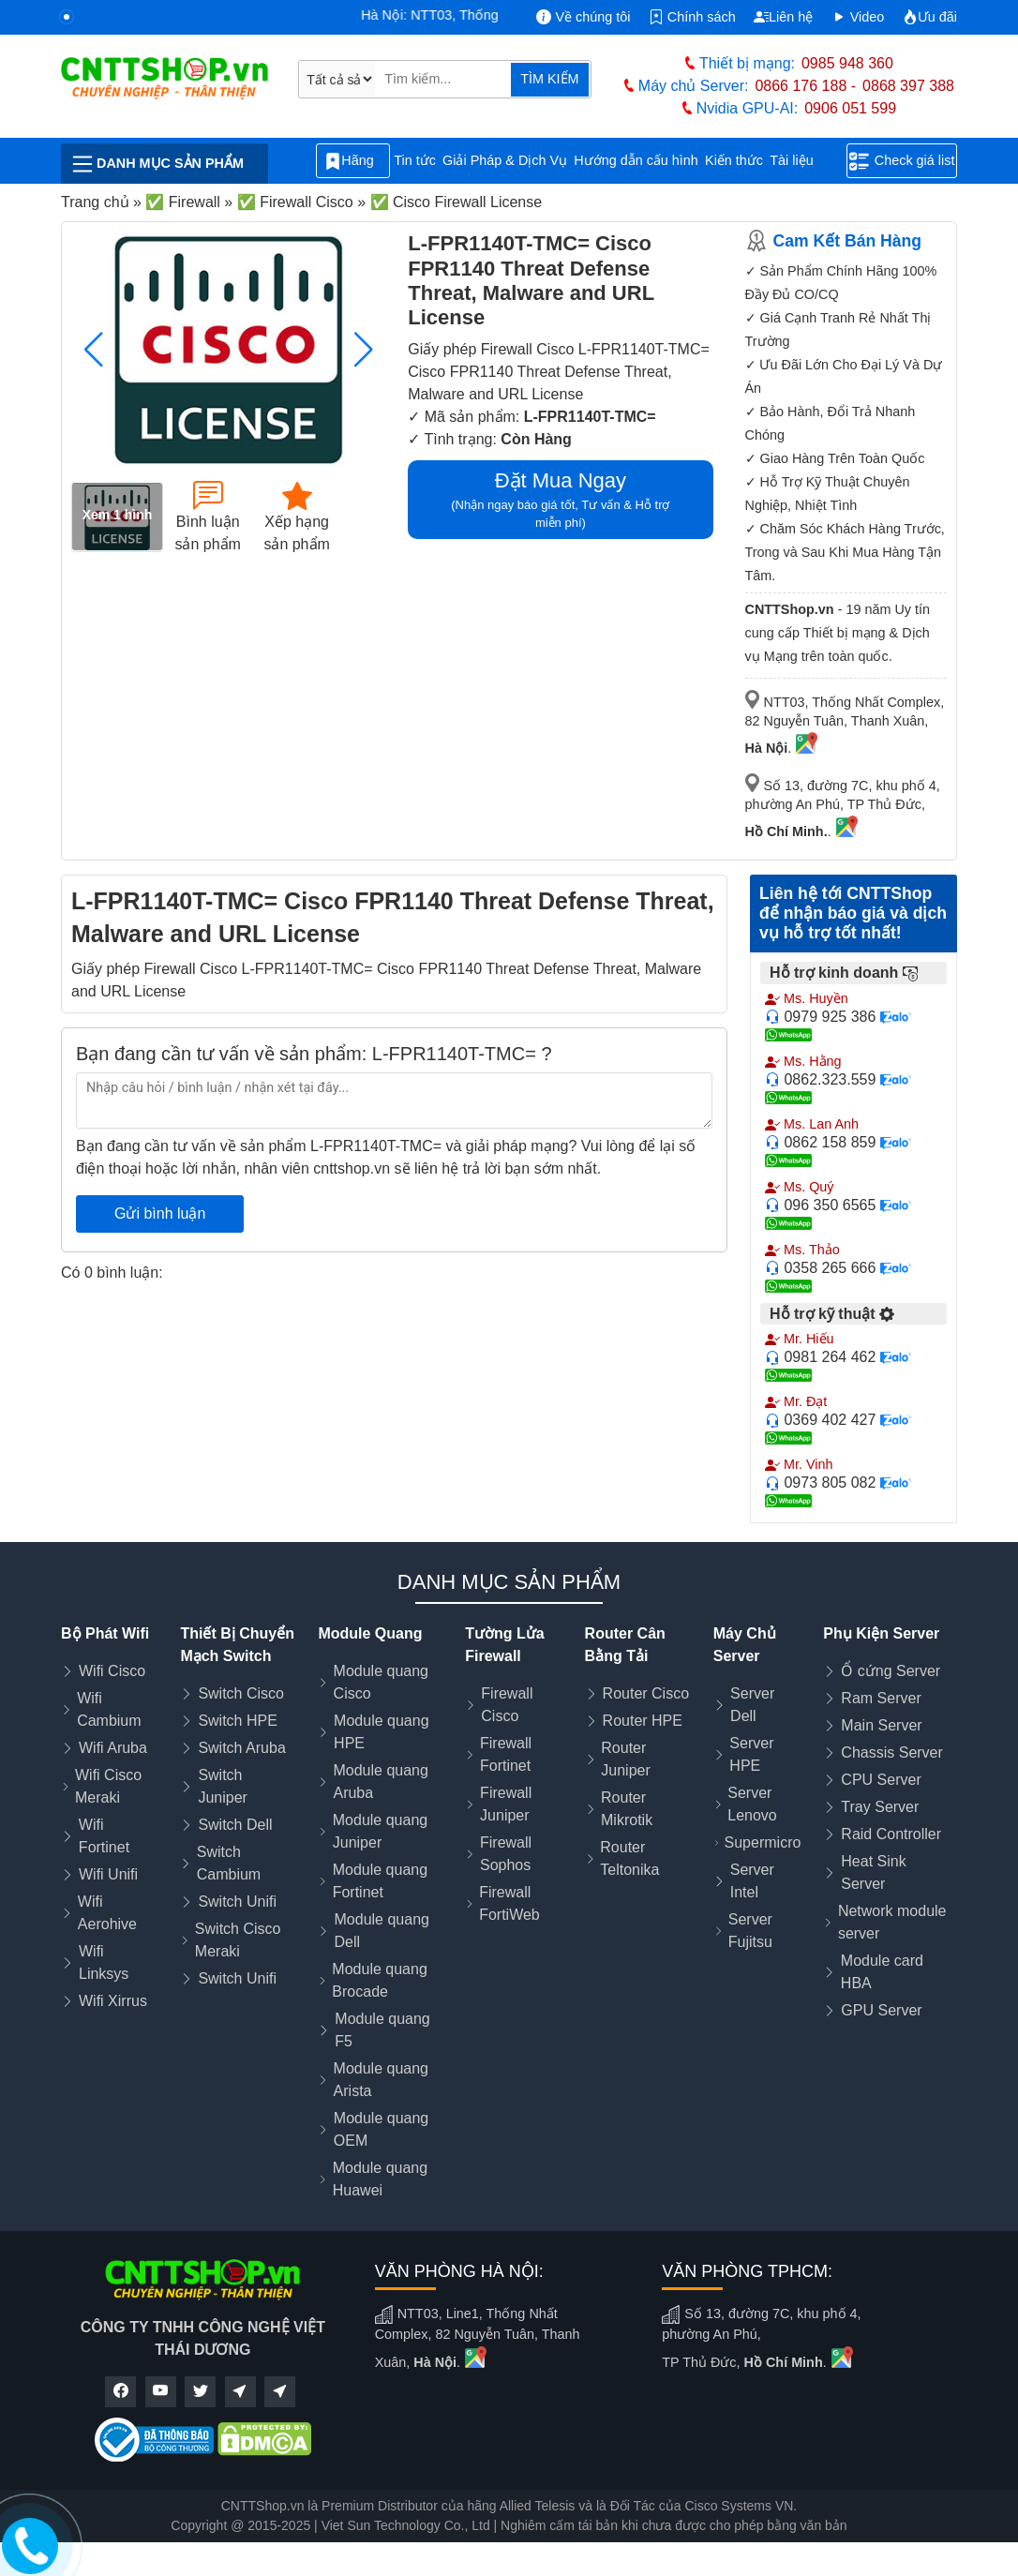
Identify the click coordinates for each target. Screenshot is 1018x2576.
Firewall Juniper (505, 1804)
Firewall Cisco (506, 1704)
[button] (363, 349)
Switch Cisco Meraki (238, 1940)
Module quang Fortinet (380, 1881)
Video (858, 16)
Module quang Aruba (380, 1781)
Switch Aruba (241, 1748)
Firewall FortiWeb (509, 1903)
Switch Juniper (222, 1786)
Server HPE (751, 1754)
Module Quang (370, 1633)
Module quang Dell (382, 1930)
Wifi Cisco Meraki (108, 1786)
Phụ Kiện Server (881, 1633)
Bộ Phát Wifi (105, 1633)
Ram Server (881, 1698)
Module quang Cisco (381, 1682)
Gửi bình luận (159, 1213)
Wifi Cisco (112, 1671)
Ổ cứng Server (890, 1671)
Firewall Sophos (505, 1854)
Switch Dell (235, 1825)
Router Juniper (625, 1759)
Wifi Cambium (109, 1709)
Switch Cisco (241, 1693)
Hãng (352, 161)
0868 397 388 (908, 86)
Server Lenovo (752, 1804)
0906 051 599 (850, 108)
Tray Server (880, 1807)
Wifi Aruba (113, 1748)
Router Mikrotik (626, 1809)
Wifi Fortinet (104, 1836)
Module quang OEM (381, 2129)
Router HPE (642, 1721)
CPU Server (881, 1780)
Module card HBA (882, 1972)
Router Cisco (646, 1693)
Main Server (881, 1725)
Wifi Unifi (108, 1874)
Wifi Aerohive (107, 1913)
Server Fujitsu (750, 1930)
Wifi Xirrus (113, 2001)
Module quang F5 (382, 2030)
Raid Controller (891, 1834)
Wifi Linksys (103, 1962)
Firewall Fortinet (505, 1754)
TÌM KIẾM (549, 78)
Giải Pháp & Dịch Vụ (504, 160)
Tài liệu (801, 161)
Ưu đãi (930, 16)
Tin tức (415, 160)
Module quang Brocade (379, 1980)
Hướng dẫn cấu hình (636, 160)
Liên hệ (783, 16)
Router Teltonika (629, 1858)
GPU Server (881, 2010)
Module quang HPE (381, 1732)
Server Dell (752, 1704)
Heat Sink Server (873, 1872)
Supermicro (763, 1842)
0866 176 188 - (805, 86)
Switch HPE (237, 1721)
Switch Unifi (237, 1902)
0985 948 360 (847, 63)
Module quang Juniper (380, 1831)
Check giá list (902, 161)
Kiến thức (734, 160)
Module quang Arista (381, 2079)
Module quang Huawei (380, 2179)
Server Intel (752, 1881)
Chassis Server (891, 1752)
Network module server (892, 1922)
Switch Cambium (229, 1863)
